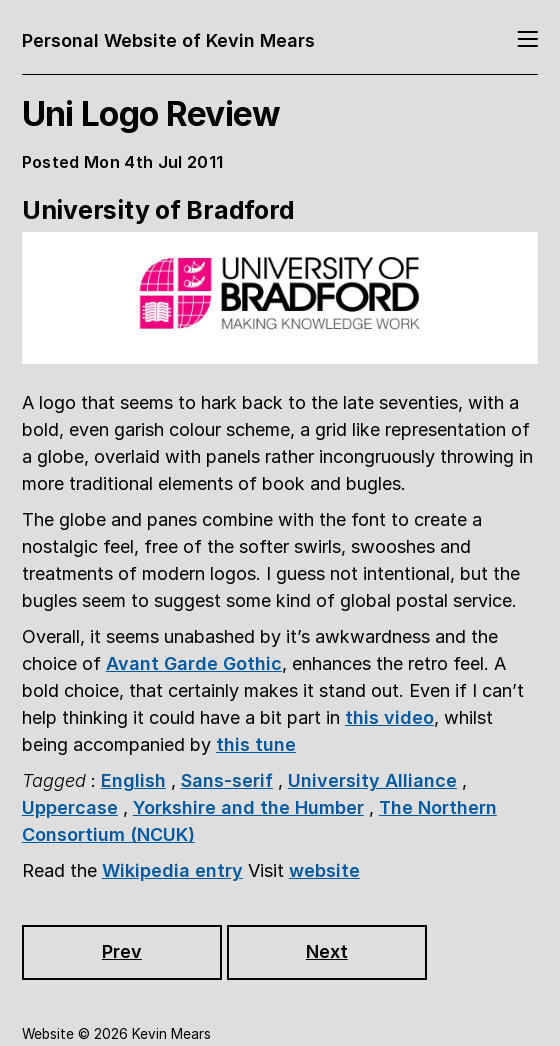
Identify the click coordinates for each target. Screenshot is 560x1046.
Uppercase (70, 807)
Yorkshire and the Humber (248, 807)
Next (327, 951)
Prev (122, 951)
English (133, 780)
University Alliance (372, 780)
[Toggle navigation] (527, 40)
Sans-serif (227, 780)
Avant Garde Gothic (194, 663)
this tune (256, 744)
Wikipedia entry (172, 870)
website (324, 870)
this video (389, 717)
